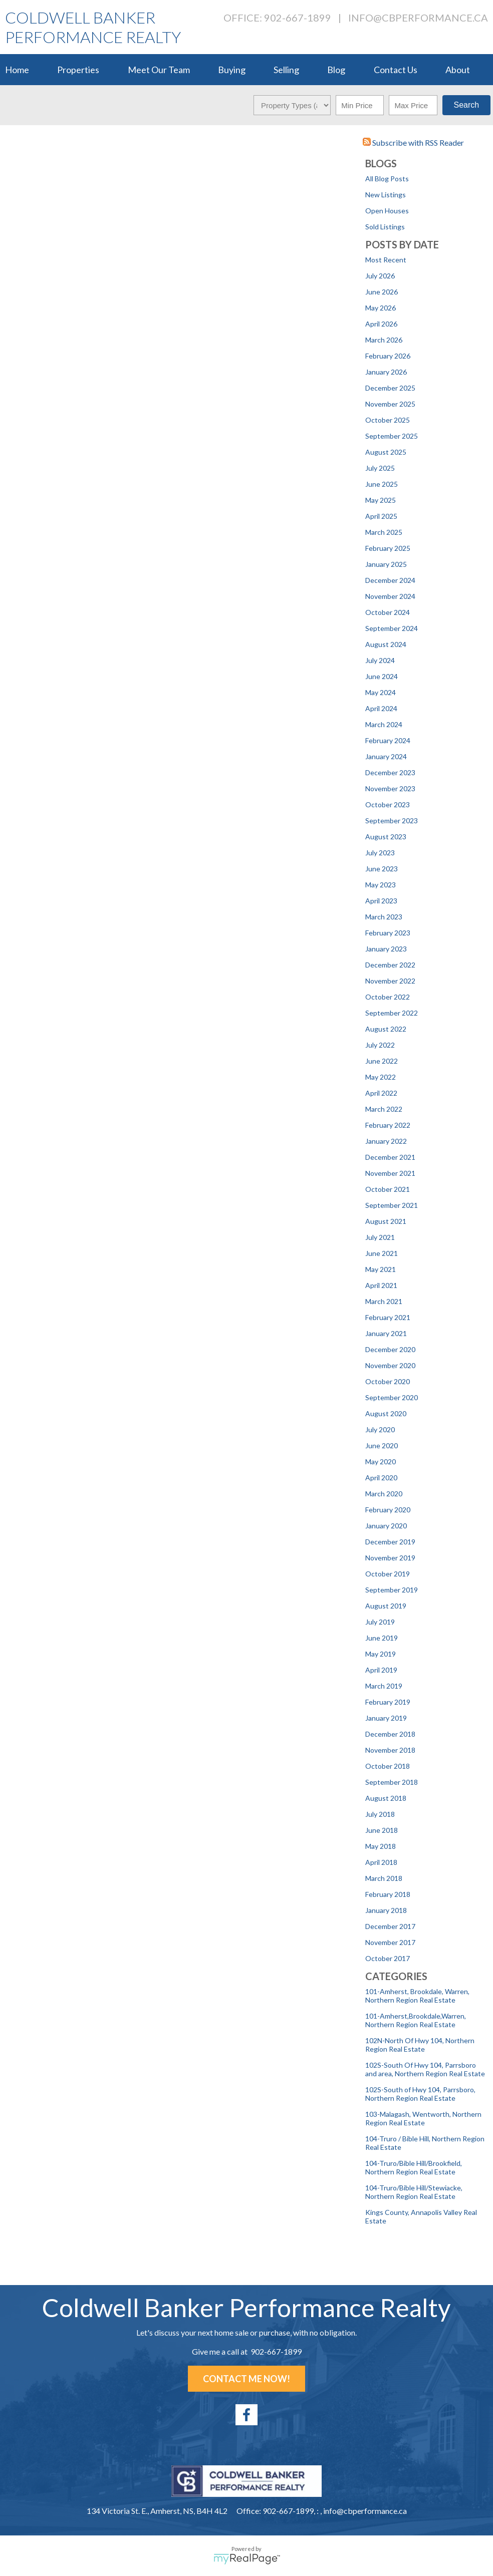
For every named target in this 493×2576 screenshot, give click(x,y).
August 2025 (385, 452)
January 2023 (386, 948)
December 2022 (390, 964)
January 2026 (386, 372)
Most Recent (385, 259)
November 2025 (390, 404)
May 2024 (380, 692)
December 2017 (390, 1926)
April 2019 (381, 1670)
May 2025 (380, 500)
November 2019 (390, 1557)
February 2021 (387, 1317)
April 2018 (381, 1862)
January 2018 (386, 1910)
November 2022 (390, 981)
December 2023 (390, 772)
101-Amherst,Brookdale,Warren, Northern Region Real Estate (415, 2020)
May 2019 (380, 1654)
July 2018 (380, 1814)
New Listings (385, 194)
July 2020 (380, 1429)
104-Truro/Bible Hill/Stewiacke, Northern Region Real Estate (413, 2191)
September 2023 (391, 820)
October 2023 (387, 804)
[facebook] (246, 2414)
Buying (231, 69)
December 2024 (390, 580)
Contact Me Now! (246, 2378)
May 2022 (380, 1077)
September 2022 (391, 1013)
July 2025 (380, 468)
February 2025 (387, 548)
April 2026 (381, 323)
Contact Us (395, 69)
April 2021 (381, 1285)
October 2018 (387, 1766)
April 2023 (381, 900)
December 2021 (390, 1157)
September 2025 (391, 436)
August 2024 (385, 644)
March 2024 (383, 724)
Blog (336, 69)
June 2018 (381, 1830)
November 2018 (390, 1750)
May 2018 (380, 1846)
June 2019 (381, 1638)
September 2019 (391, 1589)
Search (466, 105)
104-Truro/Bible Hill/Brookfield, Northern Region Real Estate (413, 2167)
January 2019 (386, 1718)
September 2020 (391, 1397)
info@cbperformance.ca (418, 18)
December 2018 (390, 1734)
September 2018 (391, 1782)
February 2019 (387, 1702)
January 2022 (386, 1141)
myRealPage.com (247, 2559)
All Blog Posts (387, 178)
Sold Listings (385, 226)
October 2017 (387, 1958)
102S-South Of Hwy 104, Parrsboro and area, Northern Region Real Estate (425, 2069)
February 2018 (387, 1894)
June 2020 (381, 1445)
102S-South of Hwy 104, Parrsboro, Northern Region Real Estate (420, 2093)
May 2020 (380, 1461)
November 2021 (390, 1173)
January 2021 (386, 1333)
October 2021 (387, 1189)
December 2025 (390, 388)
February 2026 (387, 356)
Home (17, 69)
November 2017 (390, 1942)
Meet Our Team (159, 69)
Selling (286, 69)
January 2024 (386, 756)
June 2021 (381, 1253)
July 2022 (380, 1045)
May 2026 (380, 307)
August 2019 (385, 1605)
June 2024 (381, 676)
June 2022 (381, 1061)
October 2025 (387, 420)
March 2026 (383, 340)
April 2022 (381, 1093)
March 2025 (383, 532)
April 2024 (381, 708)
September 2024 (391, 628)
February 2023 (387, 932)
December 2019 (390, 1541)
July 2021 (380, 1237)
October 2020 (387, 1381)
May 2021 (380, 1269)
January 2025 (386, 564)
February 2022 (387, 1125)
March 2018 (383, 1878)
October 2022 (387, 997)
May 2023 (380, 884)
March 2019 (383, 1686)
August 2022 (385, 1029)
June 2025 (381, 484)
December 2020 (390, 1349)
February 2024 (387, 740)
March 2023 (383, 916)
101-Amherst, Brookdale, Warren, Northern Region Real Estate (417, 1995)
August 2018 (385, 1798)
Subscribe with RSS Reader (413, 142)
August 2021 (385, 1221)
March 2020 (383, 1493)
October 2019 (387, 1573)
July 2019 (380, 1622)
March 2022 (383, 1109)
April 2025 (381, 516)
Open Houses (387, 210)
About (457, 69)
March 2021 (383, 1301)
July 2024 (380, 660)
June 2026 (381, 291)
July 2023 (380, 852)
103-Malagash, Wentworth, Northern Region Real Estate (423, 2118)
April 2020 (381, 1477)
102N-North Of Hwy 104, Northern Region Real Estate (419, 2044)
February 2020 (387, 1509)
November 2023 (390, 788)
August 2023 (385, 836)
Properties (78, 69)
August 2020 (385, 1413)
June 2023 (381, 868)
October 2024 (387, 612)
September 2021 (391, 1205)
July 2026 (380, 275)
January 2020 (386, 1525)
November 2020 (390, 1365)
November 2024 (390, 596)
